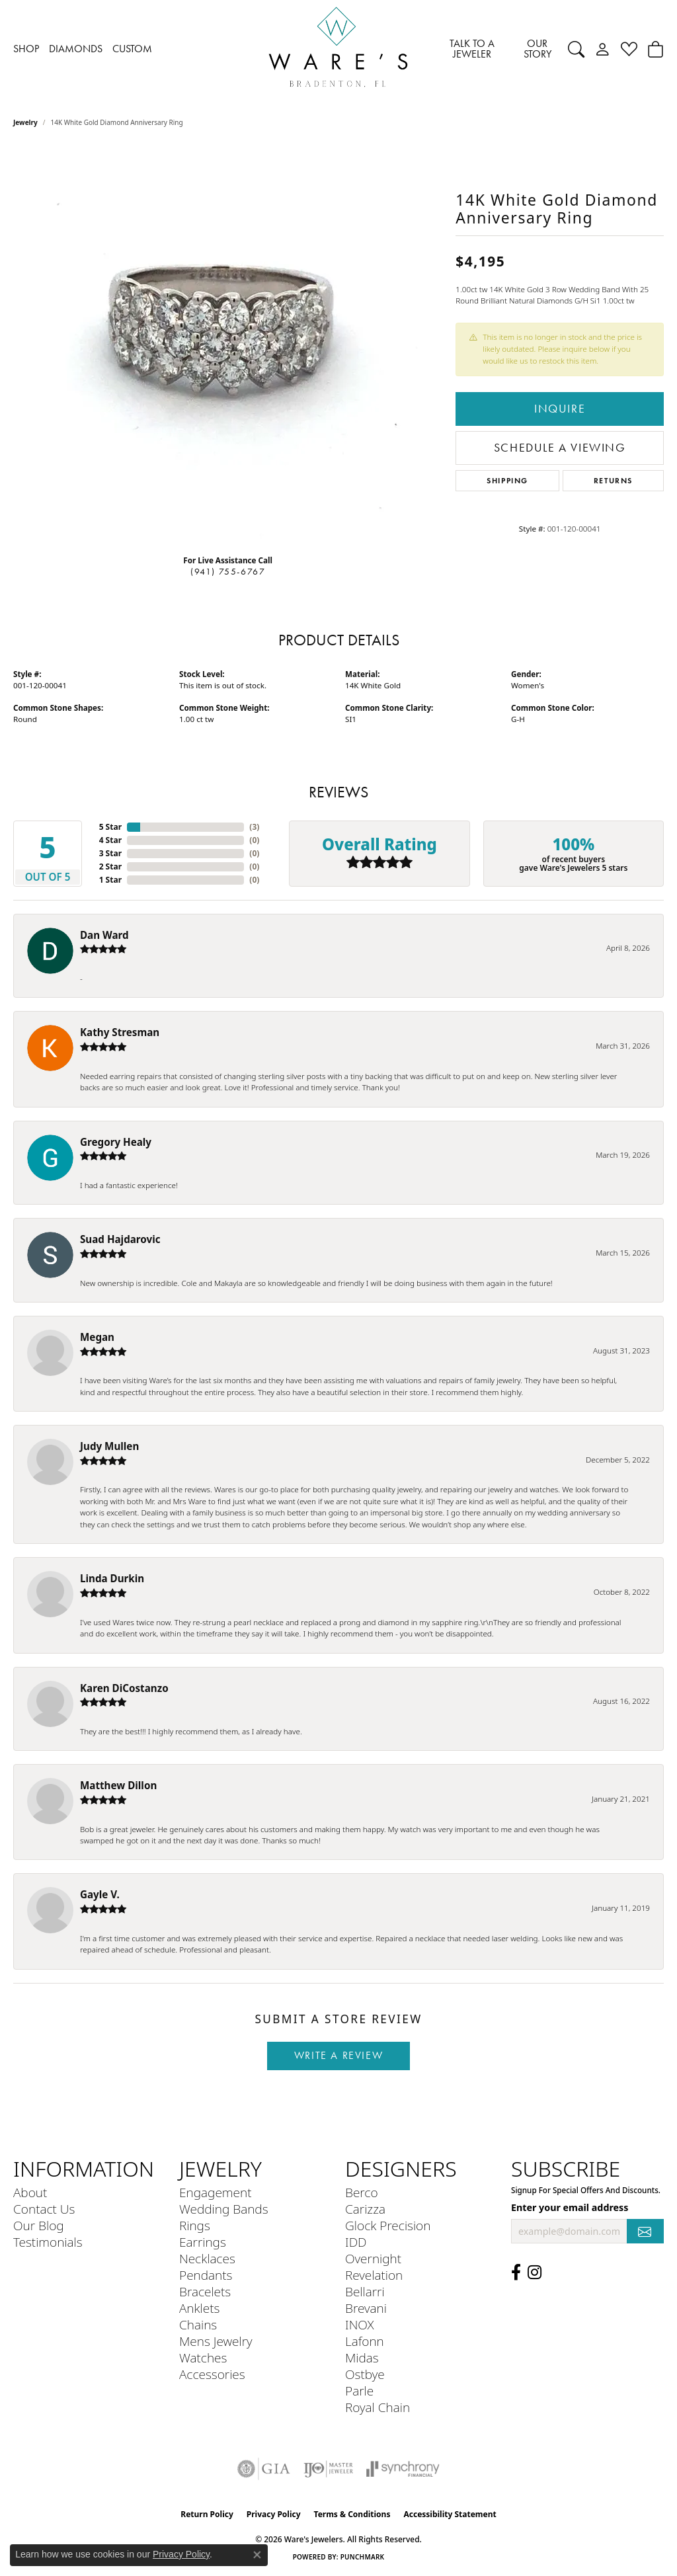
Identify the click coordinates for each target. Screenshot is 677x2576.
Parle (359, 2390)
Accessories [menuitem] (212, 2374)
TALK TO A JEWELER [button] (472, 48)
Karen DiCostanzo (124, 1688)
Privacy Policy (274, 2514)
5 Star (110, 826)
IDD (356, 2242)
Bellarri (365, 2291)
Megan (97, 1337)
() (254, 826)
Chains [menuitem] (198, 2324)
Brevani (366, 2308)
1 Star (110, 879)
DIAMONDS (75, 48)
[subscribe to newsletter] (645, 2231)
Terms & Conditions (352, 2514)
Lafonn (364, 2341)
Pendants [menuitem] (205, 2275)
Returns (613, 480)
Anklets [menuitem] (199, 2308)
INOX (359, 2324)
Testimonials (48, 2242)
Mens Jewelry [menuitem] (216, 2341)
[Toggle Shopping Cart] (655, 49)
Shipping (507, 480)
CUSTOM (132, 48)
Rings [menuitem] (194, 2225)
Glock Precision (387, 2225)
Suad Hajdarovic (120, 1239)
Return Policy (206, 2514)
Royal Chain (377, 2407)
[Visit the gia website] (263, 2468)
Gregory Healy (115, 1141)
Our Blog (38, 2225)
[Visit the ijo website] (328, 2468)
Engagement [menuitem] (215, 2192)
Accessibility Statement (449, 2514)
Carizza (365, 2209)
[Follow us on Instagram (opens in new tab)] (534, 2272)
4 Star (110, 840)
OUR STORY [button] (537, 48)
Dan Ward (104, 935)
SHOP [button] (26, 48)
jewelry (25, 122)
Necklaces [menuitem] (207, 2258)
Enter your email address (569, 2207)
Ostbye (365, 2374)
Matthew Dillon (118, 1785)
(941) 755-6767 (227, 571)
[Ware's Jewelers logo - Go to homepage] (338, 49)
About (30, 2192)
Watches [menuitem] (203, 2357)
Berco (361, 2192)
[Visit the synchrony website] (403, 2468)
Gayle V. (100, 1894)
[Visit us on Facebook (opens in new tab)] (516, 2272)
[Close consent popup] (257, 2555)
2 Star (110, 866)
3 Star (110, 853)
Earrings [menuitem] (202, 2242)
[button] (576, 49)
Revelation (374, 2275)
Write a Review (338, 2055)
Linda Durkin (112, 1578)
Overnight (373, 2258)
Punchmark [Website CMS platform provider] (362, 2556)
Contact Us (44, 2209)
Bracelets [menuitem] (205, 2291)
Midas (362, 2357)
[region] (228, 345)
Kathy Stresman (119, 1032)
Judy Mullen (109, 1446)
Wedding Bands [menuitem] (223, 2209)
